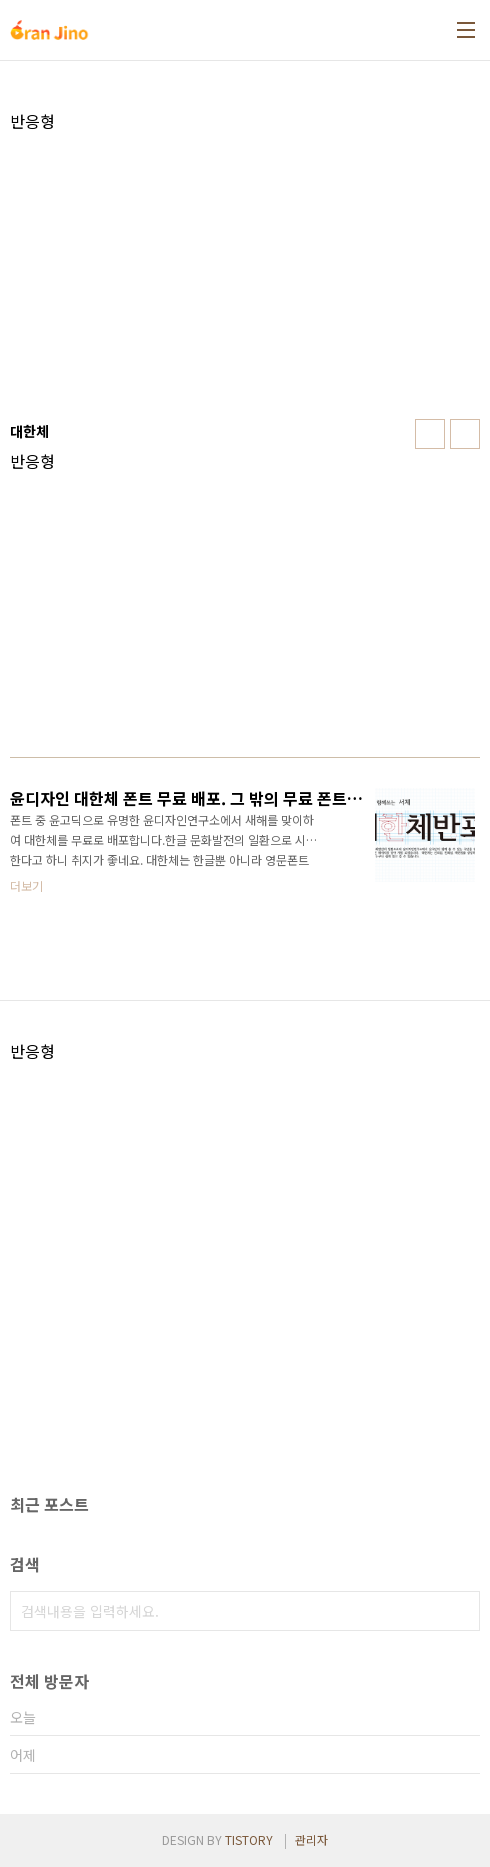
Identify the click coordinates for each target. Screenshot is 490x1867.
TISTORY (249, 1839)
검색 (460, 1611)
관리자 (311, 1839)
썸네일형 (430, 434)
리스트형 (465, 434)
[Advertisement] (245, 271)
